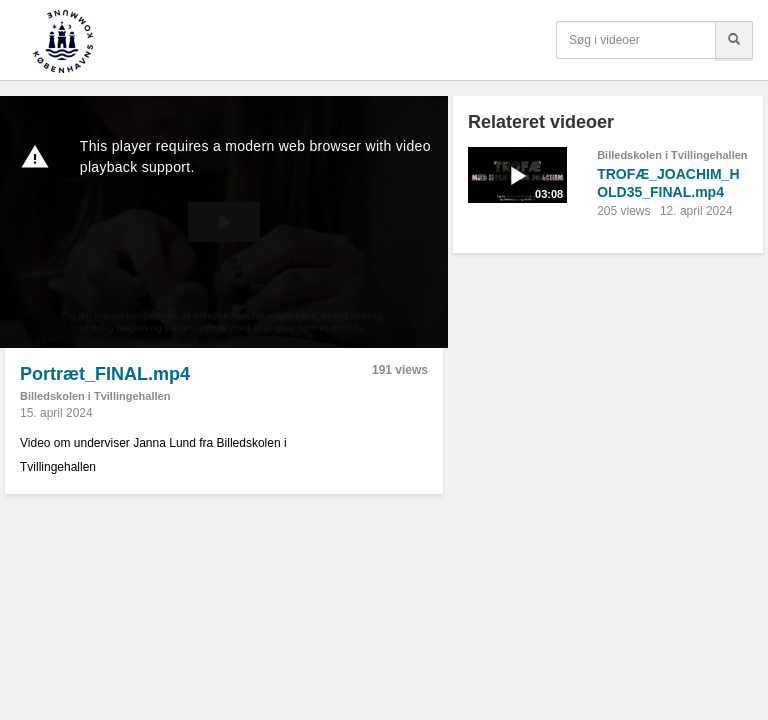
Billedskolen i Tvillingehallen (95, 396)
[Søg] (734, 40)
